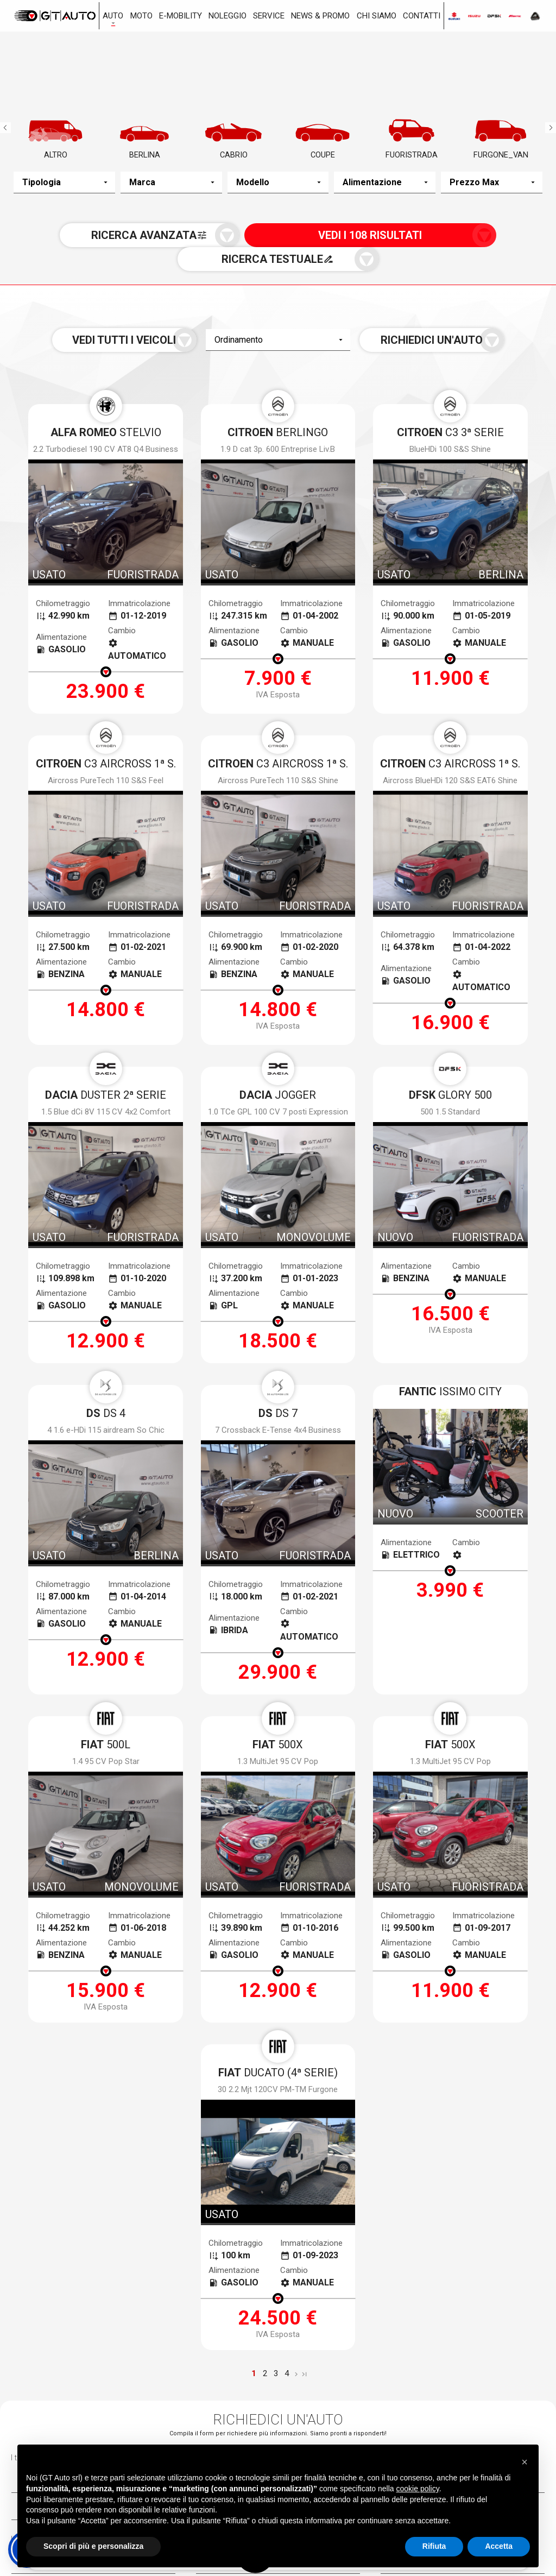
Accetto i (177, 2123)
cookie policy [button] (417, 2488)
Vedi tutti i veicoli (171, 324)
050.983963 (58, 2414)
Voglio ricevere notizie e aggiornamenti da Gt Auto (345, 2123)
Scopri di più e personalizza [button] (93, 2546)
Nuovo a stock (123, 2323)
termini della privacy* (200, 2123)
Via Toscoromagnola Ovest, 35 (454, 2404)
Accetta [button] (499, 2546)
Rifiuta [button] (434, 2546)
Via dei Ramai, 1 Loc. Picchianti (271, 2404)
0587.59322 (425, 2422)
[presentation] (278, 2160)
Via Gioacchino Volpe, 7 (86, 2396)
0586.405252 (244, 2422)
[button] (524, 2459)
